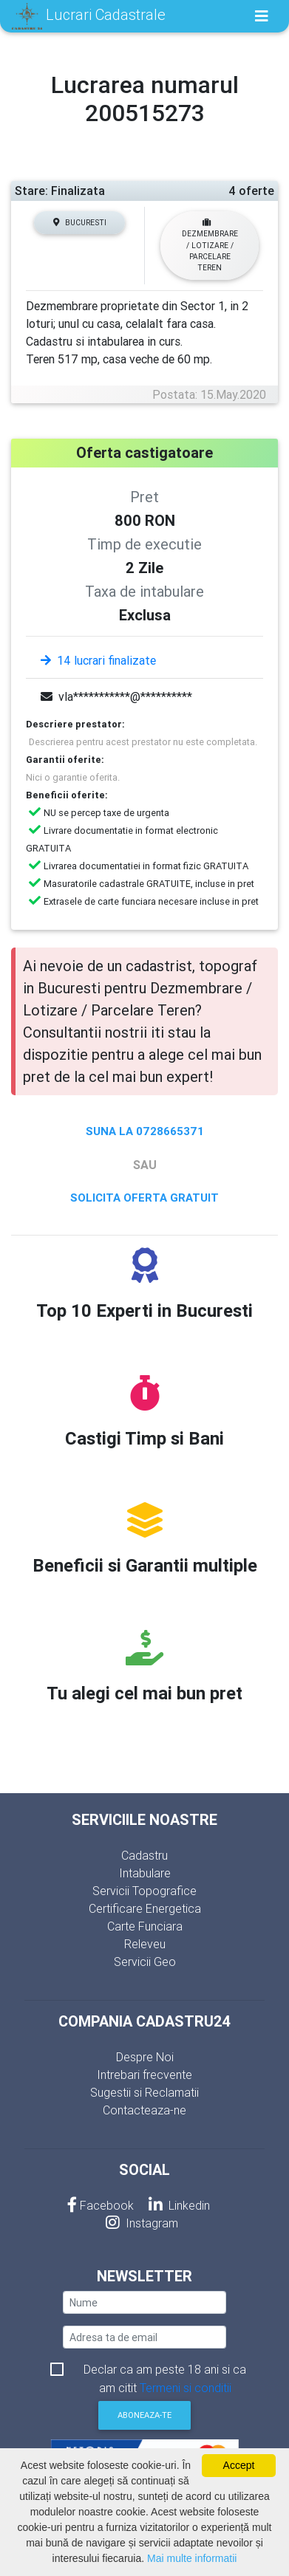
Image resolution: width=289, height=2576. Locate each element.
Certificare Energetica (145, 1908)
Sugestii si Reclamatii (144, 2092)
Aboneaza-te (144, 2415)
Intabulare (145, 1873)
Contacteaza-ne (144, 2110)
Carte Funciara (145, 1926)
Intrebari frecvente (144, 2074)
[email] (144, 2337)
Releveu (145, 1943)
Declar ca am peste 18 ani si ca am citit (165, 2370)
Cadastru (144, 1855)
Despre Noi (145, 2056)
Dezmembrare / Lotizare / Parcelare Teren (210, 245)
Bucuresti (79, 222)
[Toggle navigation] (261, 16)
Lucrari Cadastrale (89, 16)
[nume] (144, 2302)
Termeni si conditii (185, 2387)
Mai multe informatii (192, 2558)
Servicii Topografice (144, 1890)
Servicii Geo (145, 1961)
